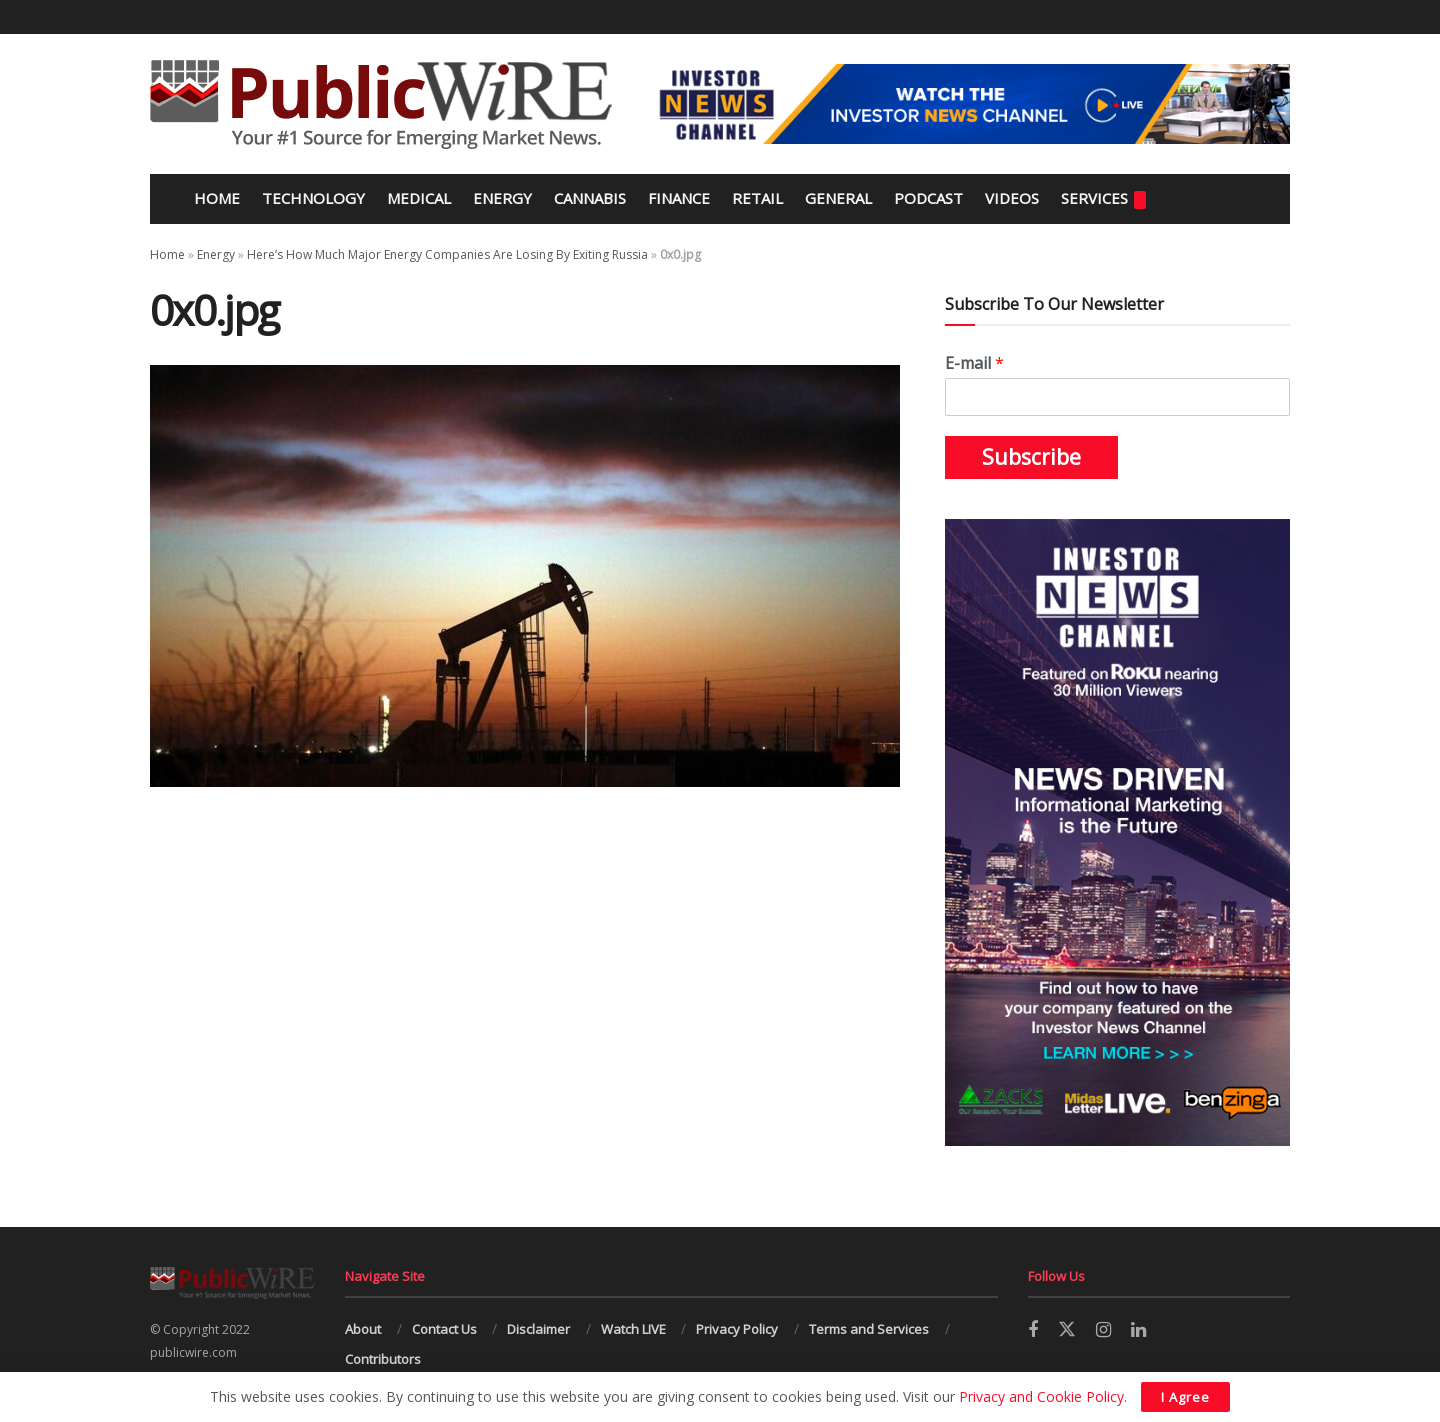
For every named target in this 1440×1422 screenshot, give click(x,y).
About (363, 1329)
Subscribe (1031, 457)
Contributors (383, 1359)
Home (215, 198)
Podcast (928, 198)
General (838, 198)
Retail (757, 198)
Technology (313, 198)
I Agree (1185, 1397)
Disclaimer (538, 1329)
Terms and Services (869, 1329)
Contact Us (444, 1329)
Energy (502, 198)
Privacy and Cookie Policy (1041, 1396)
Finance (679, 198)
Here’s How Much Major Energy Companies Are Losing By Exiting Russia (447, 254)
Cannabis (590, 198)
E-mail (974, 363)
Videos (1012, 198)
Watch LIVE (633, 1329)
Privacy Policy (737, 1329)
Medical (419, 198)
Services (1103, 198)
